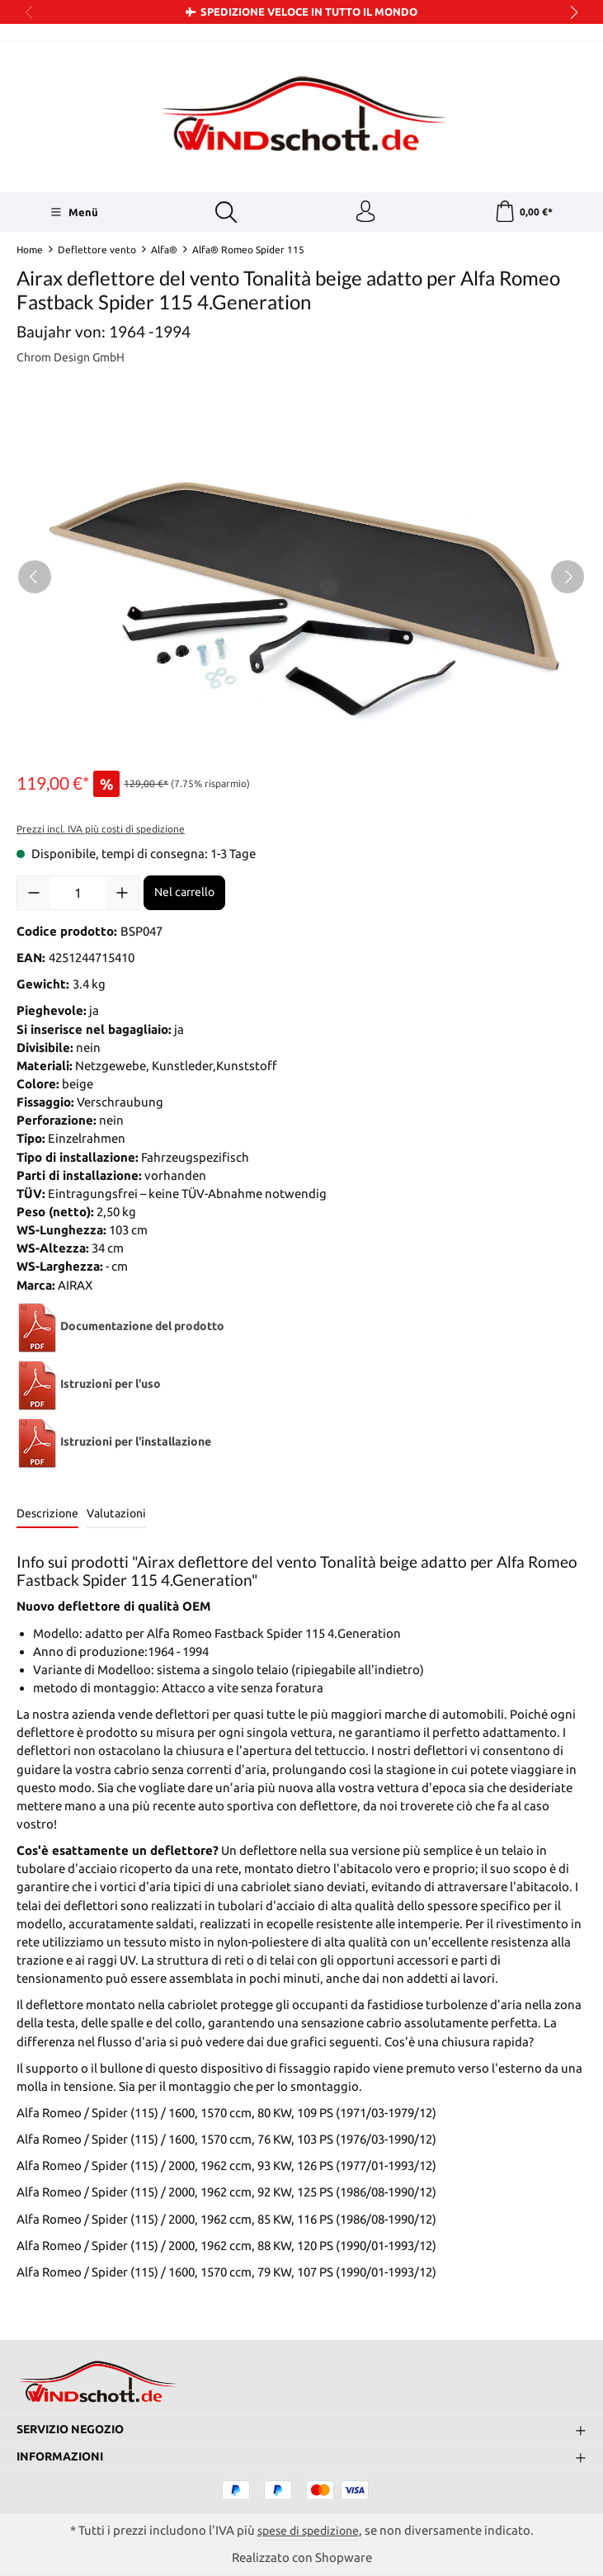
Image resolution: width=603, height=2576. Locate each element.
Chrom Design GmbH (75, 361)
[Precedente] (34, 580)
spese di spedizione (307, 2529)
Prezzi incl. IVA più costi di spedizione (100, 833)
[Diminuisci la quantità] (33, 896)
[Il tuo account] (363, 214)
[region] (301, 580)
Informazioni (63, 2456)
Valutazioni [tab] (116, 1517)
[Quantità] (77, 896)
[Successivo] (567, 580)
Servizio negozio (75, 2429)
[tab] (47, 1518)
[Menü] (73, 213)
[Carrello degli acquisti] (523, 214)
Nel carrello (184, 896)
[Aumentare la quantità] (122, 896)
